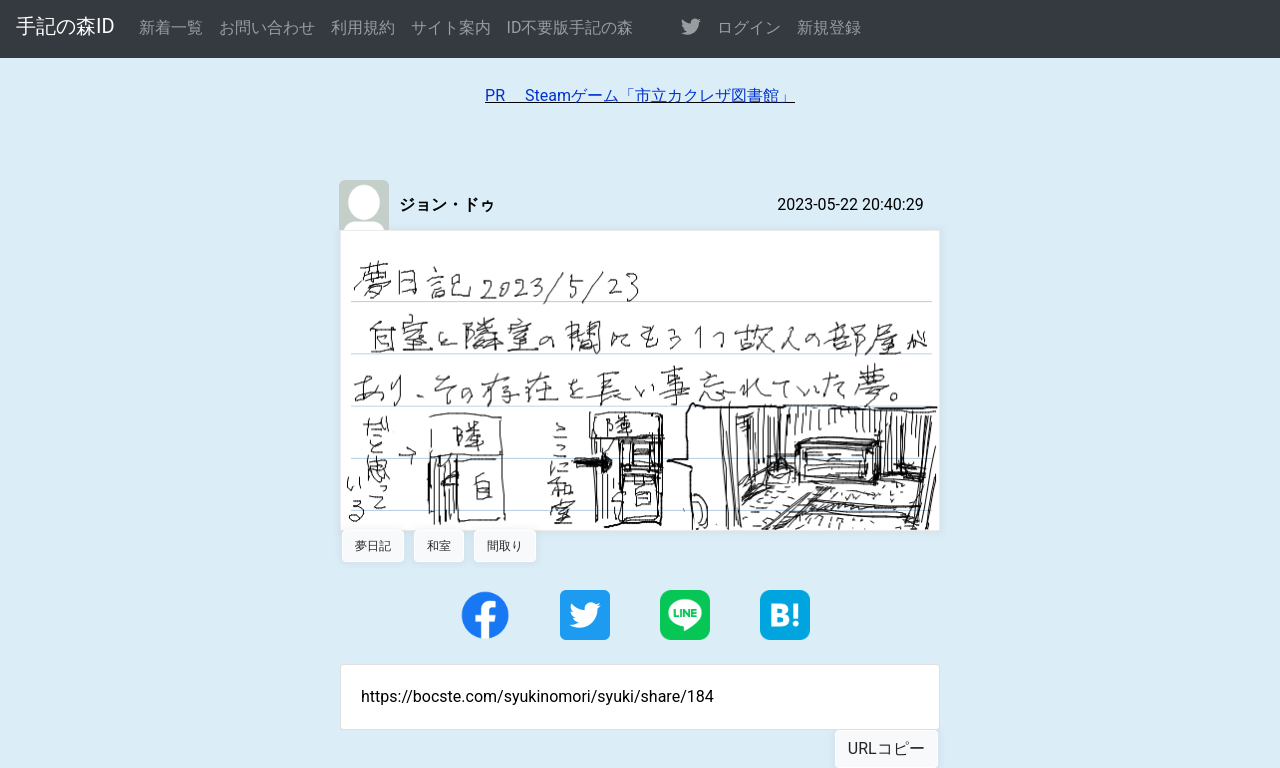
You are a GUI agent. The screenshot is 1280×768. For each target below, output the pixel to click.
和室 (439, 546)
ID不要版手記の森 (570, 27)
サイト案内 (451, 27)
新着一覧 (171, 27)
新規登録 (829, 27)
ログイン (749, 27)
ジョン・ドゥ (447, 204)
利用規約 (363, 27)
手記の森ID (65, 26)
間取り (505, 546)
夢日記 (373, 546)
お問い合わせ (267, 27)
